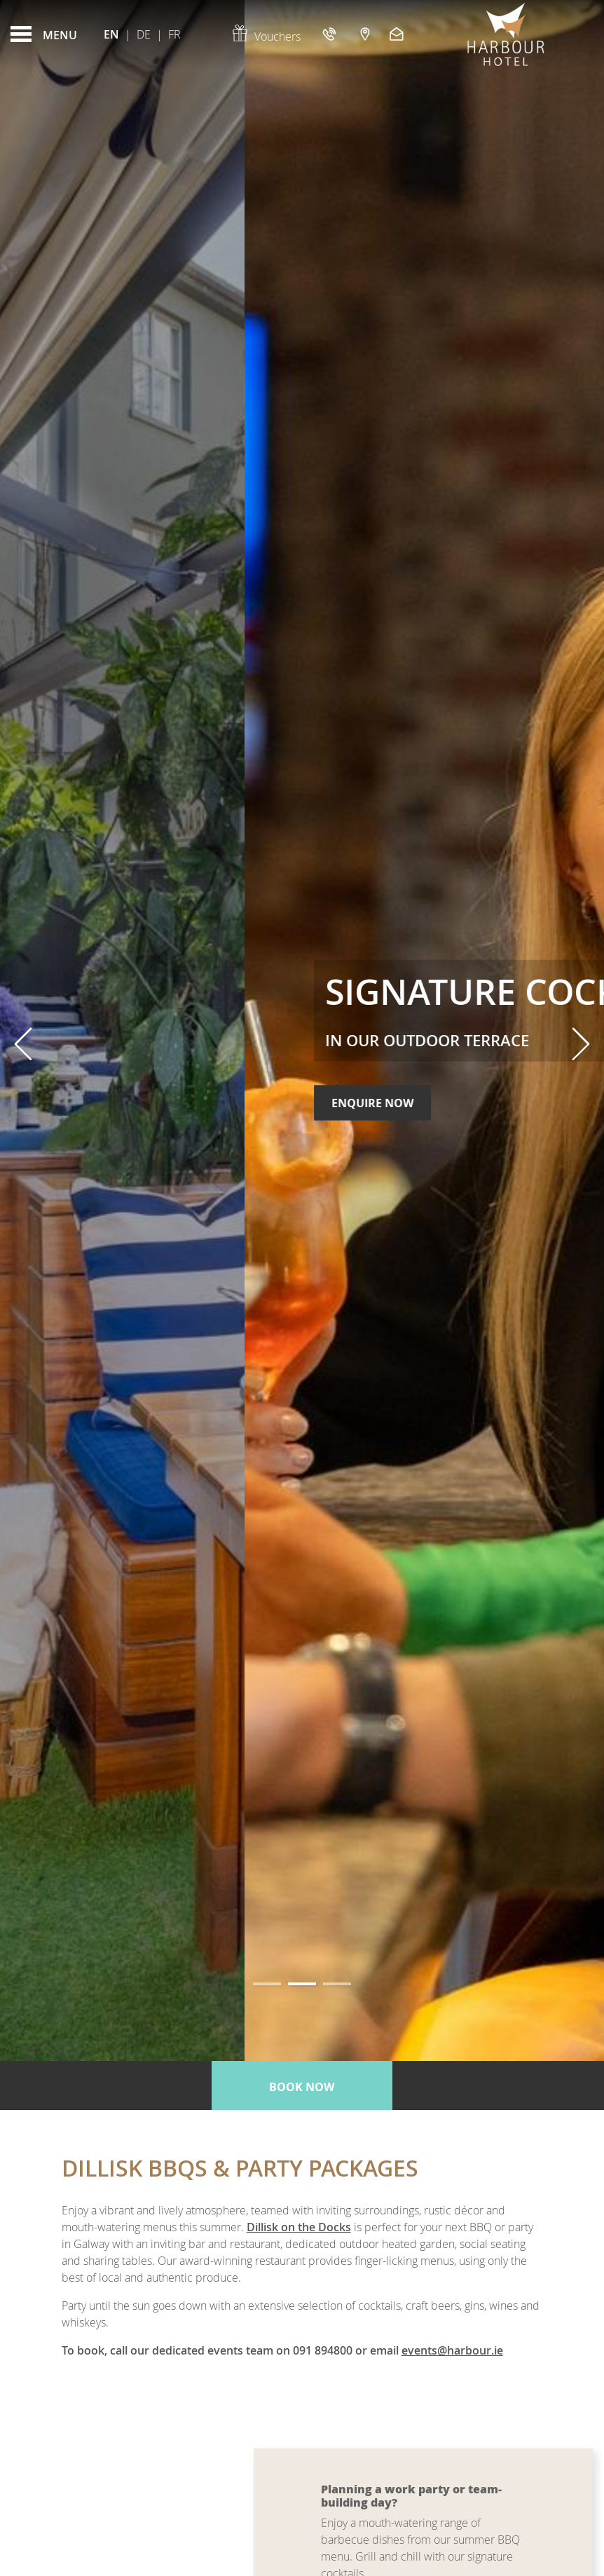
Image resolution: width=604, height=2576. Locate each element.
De (144, 34)
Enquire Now (128, 1127)
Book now (301, 2087)
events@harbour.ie (452, 2350)
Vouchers (266, 36)
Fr (174, 34)
